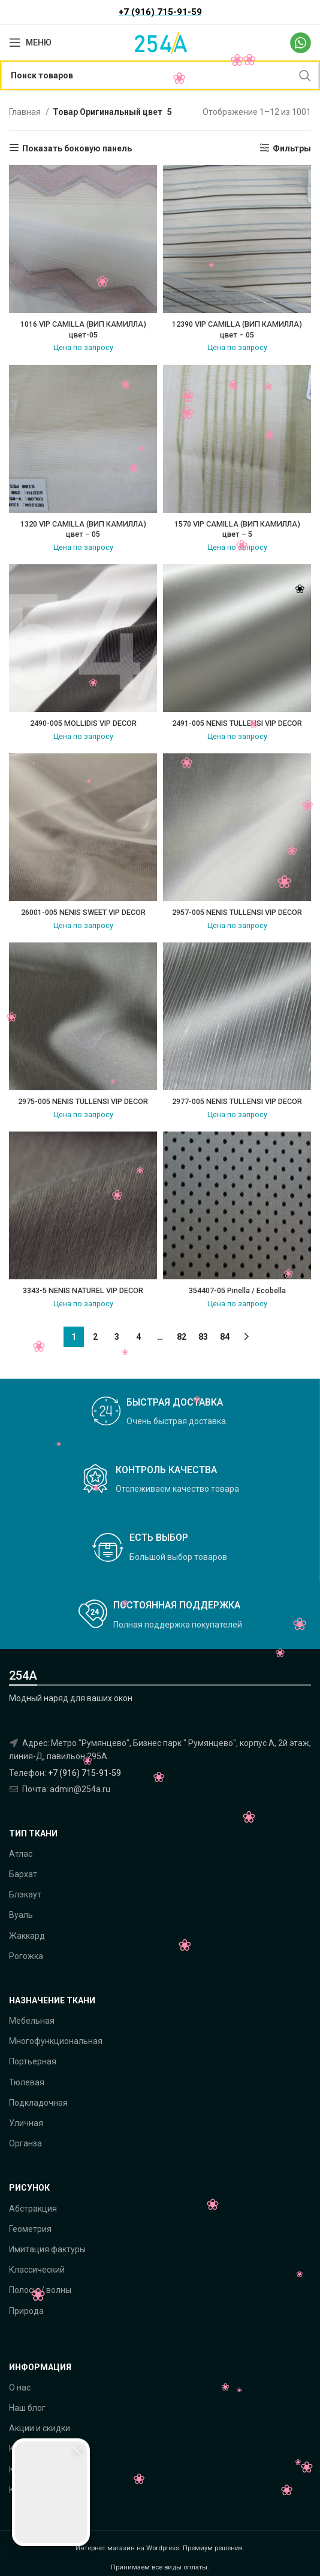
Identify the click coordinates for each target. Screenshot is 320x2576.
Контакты (28, 2469)
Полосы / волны (40, 2290)
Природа (26, 2311)
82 (181, 1337)
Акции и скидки (39, 2428)
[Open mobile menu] (30, 42)
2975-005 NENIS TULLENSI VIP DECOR (83, 1101)
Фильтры (292, 148)
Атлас (20, 1854)
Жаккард (27, 1936)
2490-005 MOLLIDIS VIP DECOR (83, 723)
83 (203, 1337)
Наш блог (27, 2408)
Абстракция (33, 2208)
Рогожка (26, 1956)
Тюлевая (26, 2082)
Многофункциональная (55, 2041)
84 (225, 1337)
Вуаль (21, 1915)
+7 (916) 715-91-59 (84, 1773)
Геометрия (30, 2229)
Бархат (23, 1874)
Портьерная (32, 2061)
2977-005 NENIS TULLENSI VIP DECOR (237, 1101)
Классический (37, 2269)
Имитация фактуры (47, 2249)
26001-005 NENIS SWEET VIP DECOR (83, 912)
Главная (26, 112)
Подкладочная (38, 2102)
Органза (25, 2143)
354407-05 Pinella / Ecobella (237, 1290)
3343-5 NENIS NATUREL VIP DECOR (83, 1290)
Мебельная (32, 2020)
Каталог (25, 2448)
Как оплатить (35, 2490)
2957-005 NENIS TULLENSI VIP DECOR (237, 912)
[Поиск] (160, 75)
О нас (20, 2387)
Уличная (26, 2123)
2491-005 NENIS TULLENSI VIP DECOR (237, 723)
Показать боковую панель (77, 148)
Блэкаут (25, 1894)
